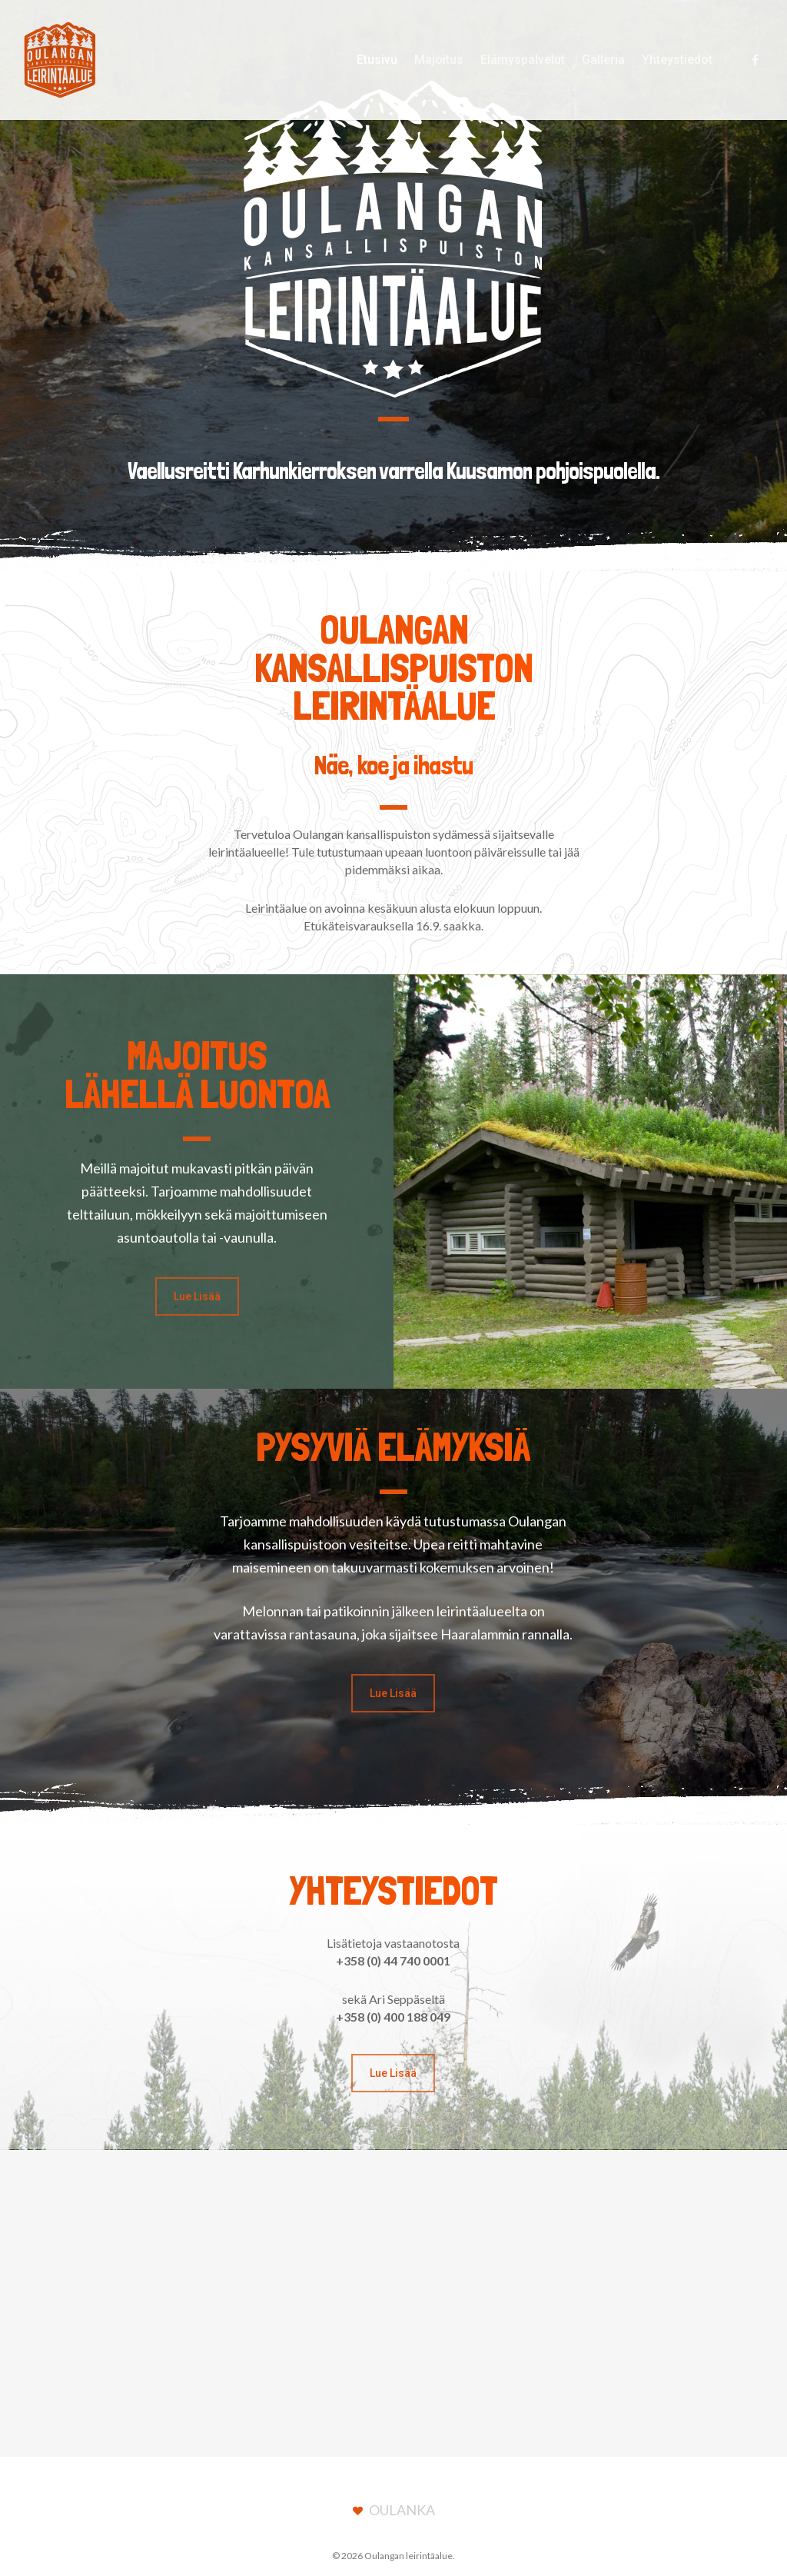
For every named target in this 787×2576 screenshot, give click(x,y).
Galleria (603, 59)
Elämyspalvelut (522, 59)
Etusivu (377, 59)
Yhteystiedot (677, 59)
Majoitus (438, 59)
